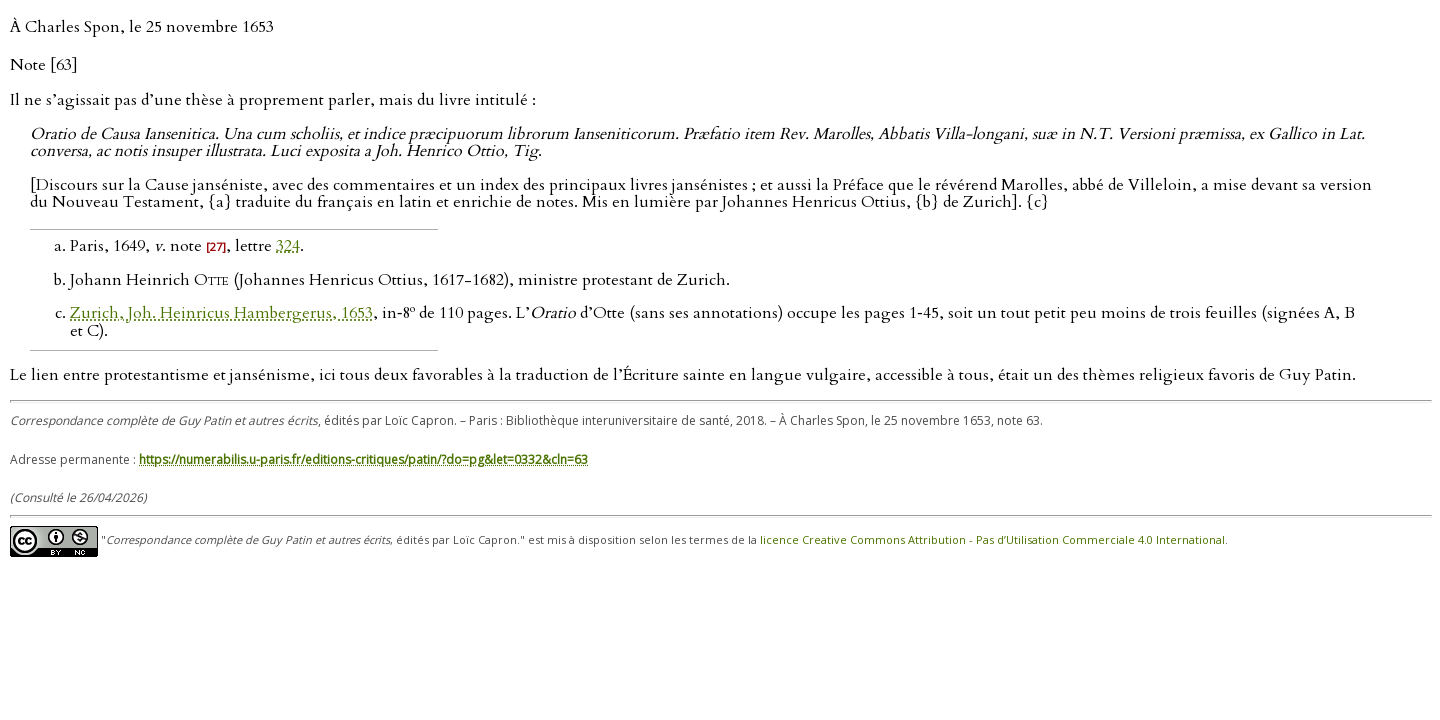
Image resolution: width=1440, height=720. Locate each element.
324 (288, 246)
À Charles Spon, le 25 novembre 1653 (142, 27)
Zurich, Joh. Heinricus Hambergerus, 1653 (221, 313)
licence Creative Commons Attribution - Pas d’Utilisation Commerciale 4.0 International (992, 540)
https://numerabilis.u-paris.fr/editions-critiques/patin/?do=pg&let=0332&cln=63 (363, 459)
